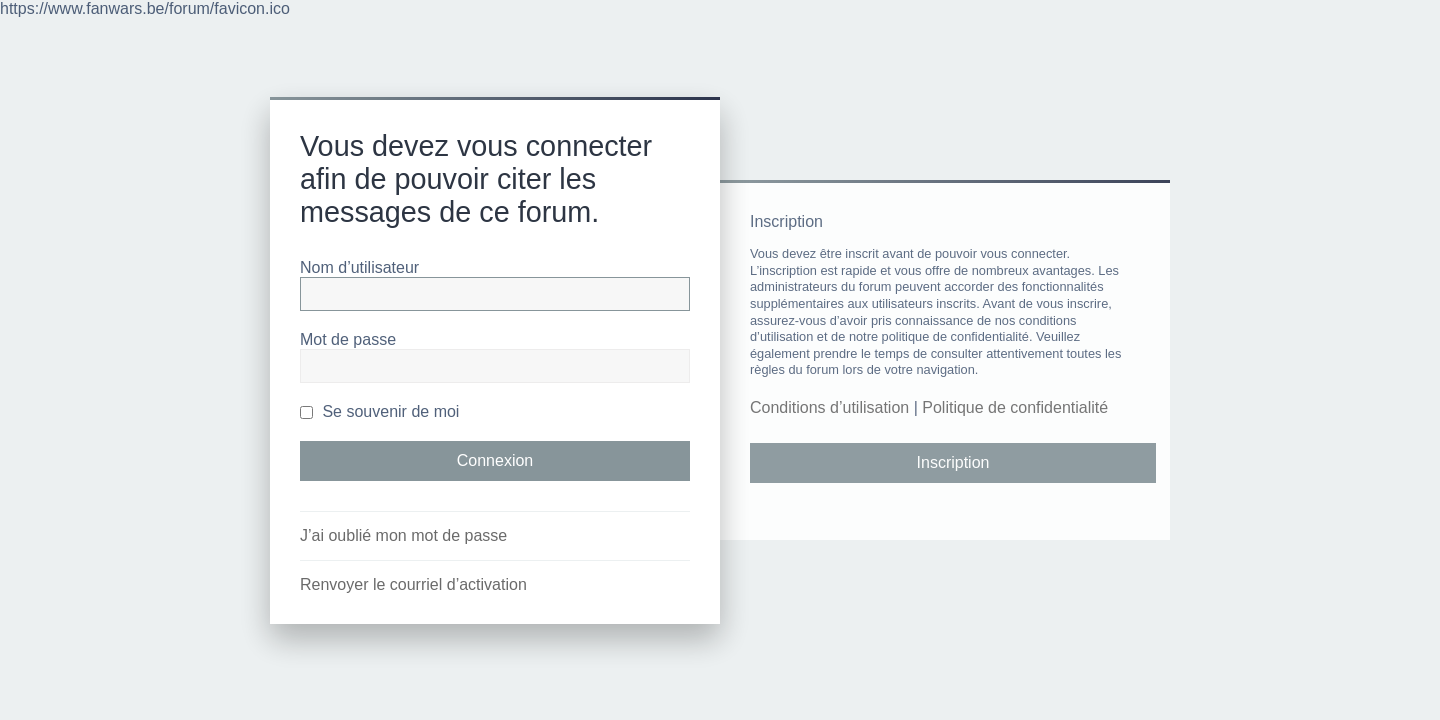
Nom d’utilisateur (359, 267)
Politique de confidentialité (1015, 407)
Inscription (953, 462)
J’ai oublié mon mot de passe (403, 535)
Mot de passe (348, 339)
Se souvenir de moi (379, 411)
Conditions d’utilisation (829, 407)
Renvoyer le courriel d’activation (413, 584)
